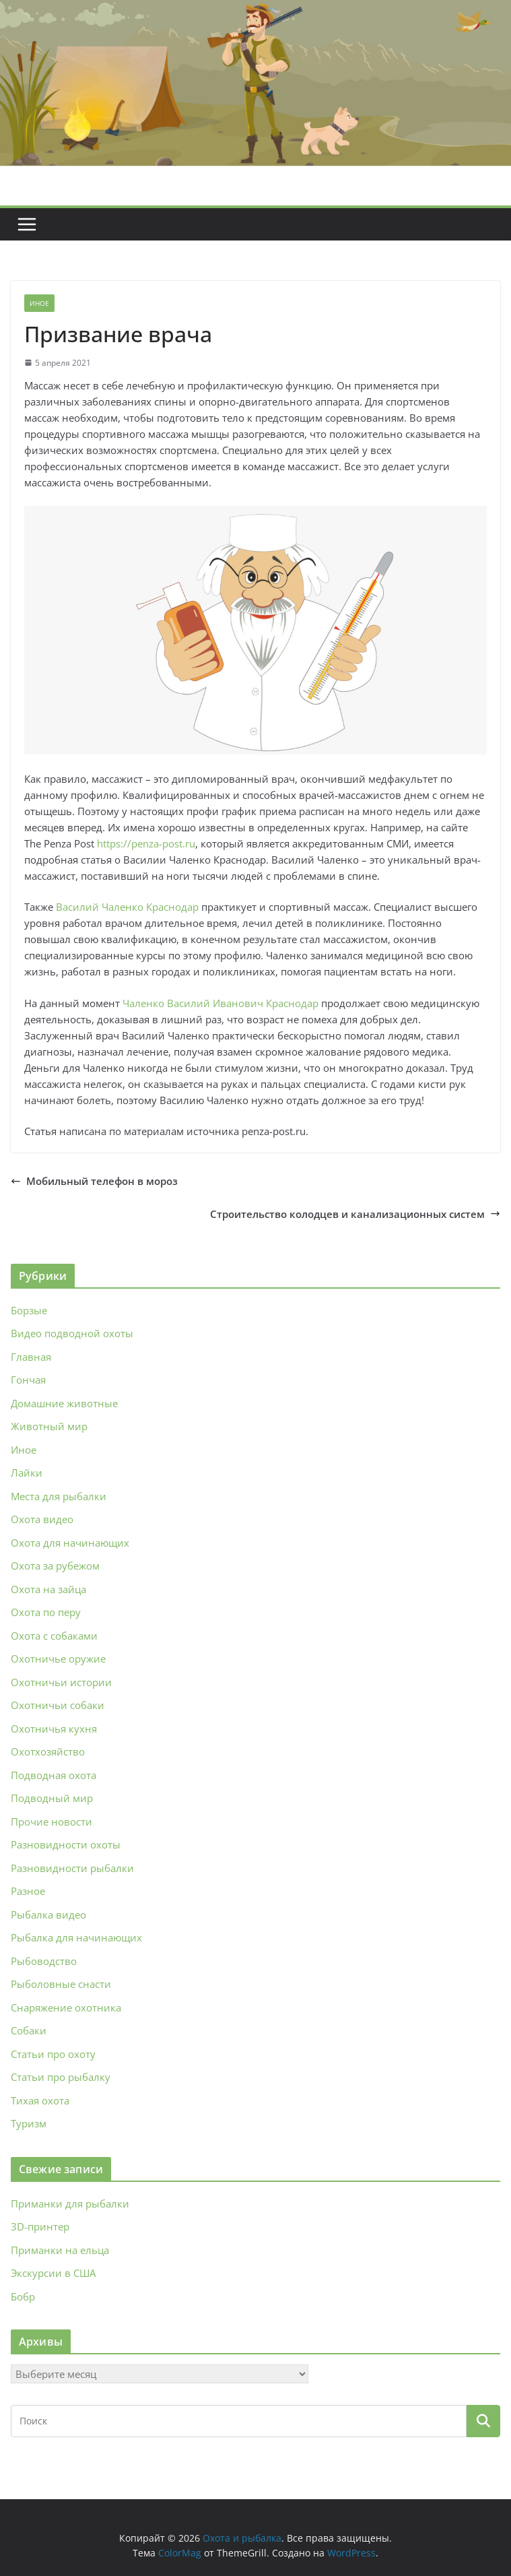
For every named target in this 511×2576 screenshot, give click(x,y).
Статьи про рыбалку (60, 2077)
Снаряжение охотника (66, 2007)
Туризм (28, 2123)
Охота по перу (46, 1612)
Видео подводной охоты (72, 1333)
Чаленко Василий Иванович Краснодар (220, 1003)
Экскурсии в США (53, 2273)
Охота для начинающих (70, 1542)
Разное (28, 1891)
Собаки (28, 2030)
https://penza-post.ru (146, 843)
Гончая (28, 1379)
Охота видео (42, 1519)
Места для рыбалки (58, 1496)
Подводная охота (53, 1775)
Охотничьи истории (61, 1682)
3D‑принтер (40, 2226)
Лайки (26, 1472)
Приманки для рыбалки (70, 2203)
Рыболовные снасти (61, 1984)
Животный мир (49, 1426)
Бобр (23, 2296)
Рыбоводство (44, 1961)
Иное (39, 303)
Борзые (29, 1310)
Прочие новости (51, 1821)
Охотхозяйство (48, 1751)
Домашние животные (64, 1403)
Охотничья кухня (54, 1728)
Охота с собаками (54, 1635)
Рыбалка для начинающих (76, 1937)
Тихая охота (40, 2100)
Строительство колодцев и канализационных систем (355, 1214)
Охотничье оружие (58, 1658)
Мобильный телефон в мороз (94, 1181)
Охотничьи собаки (57, 1705)
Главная (31, 1356)
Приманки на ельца (60, 2250)
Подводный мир (52, 1798)
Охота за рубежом (55, 1565)
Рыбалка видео (48, 1914)
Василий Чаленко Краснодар (127, 906)
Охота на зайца (48, 1589)
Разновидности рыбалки (72, 1868)
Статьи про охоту (53, 2054)
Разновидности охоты (66, 1844)
